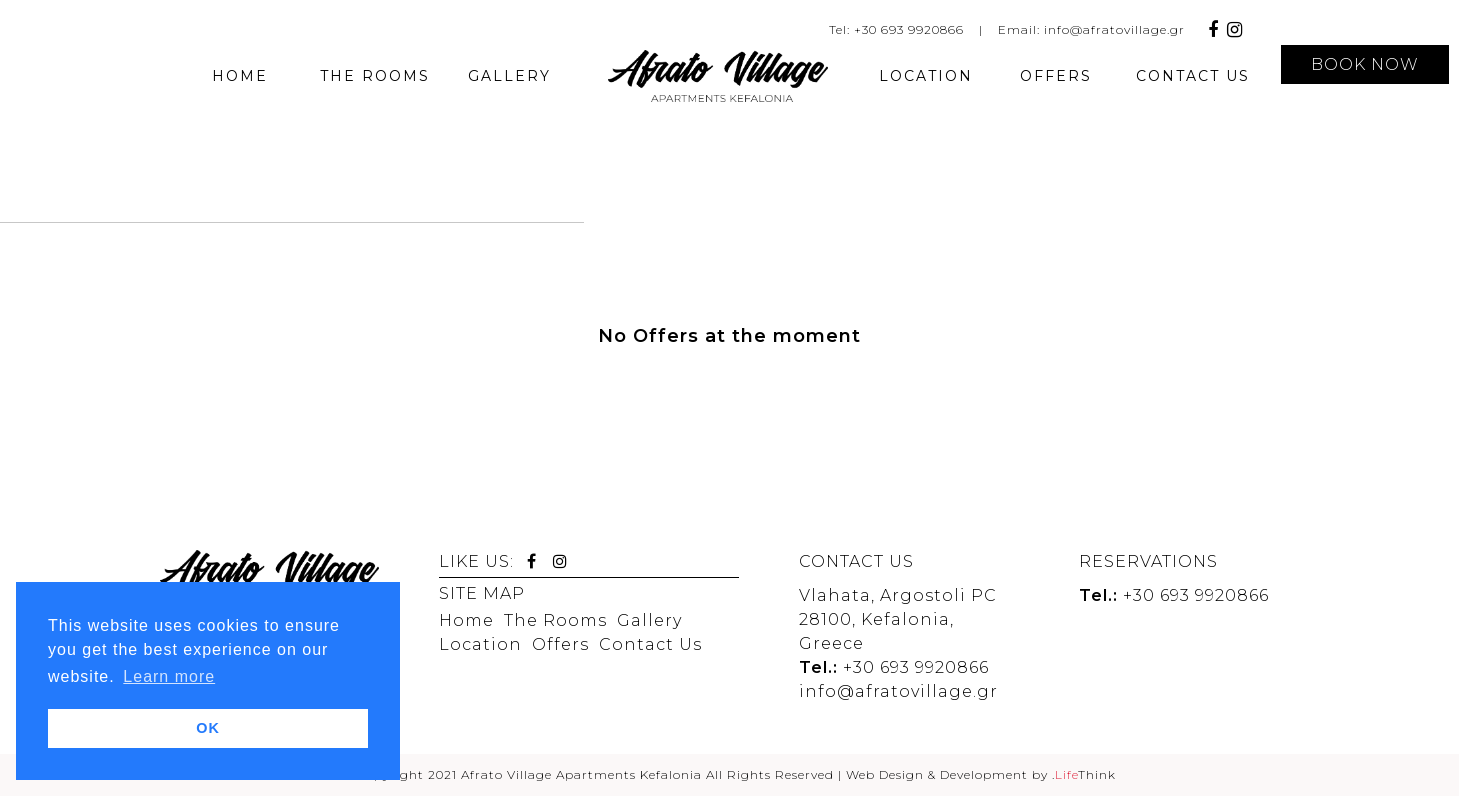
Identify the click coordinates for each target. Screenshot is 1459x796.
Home (466, 620)
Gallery (649, 620)
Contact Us (650, 644)
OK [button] (208, 728)
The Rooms (555, 620)
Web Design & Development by (981, 774)
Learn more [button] (169, 676)
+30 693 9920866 (909, 29)
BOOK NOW (1365, 64)
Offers (560, 644)
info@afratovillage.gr (1114, 29)
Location (480, 644)
